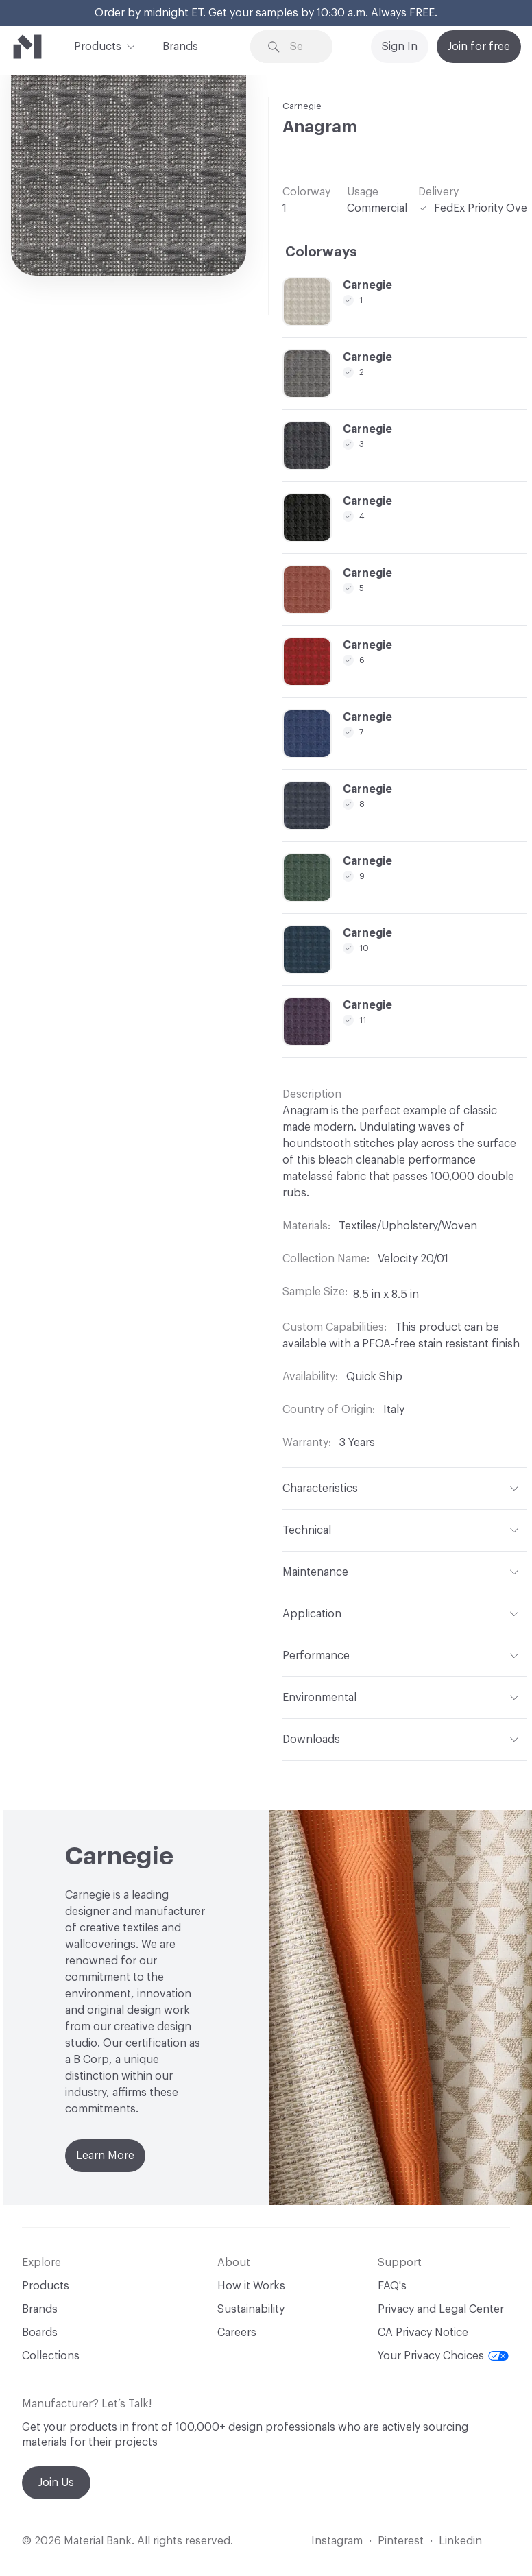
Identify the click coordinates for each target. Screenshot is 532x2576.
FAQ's (392, 2285)
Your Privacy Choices (443, 2355)
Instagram (337, 2541)
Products (97, 45)
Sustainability (251, 2309)
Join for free (479, 46)
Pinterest (401, 2541)
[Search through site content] (301, 47)
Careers (236, 2332)
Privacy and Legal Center (441, 2309)
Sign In (400, 46)
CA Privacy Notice (423, 2332)
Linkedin (460, 2541)
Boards (40, 2332)
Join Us (56, 2482)
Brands (180, 46)
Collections (51, 2355)
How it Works (251, 2285)
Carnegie (302, 105)
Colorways (321, 252)
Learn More (105, 2155)
